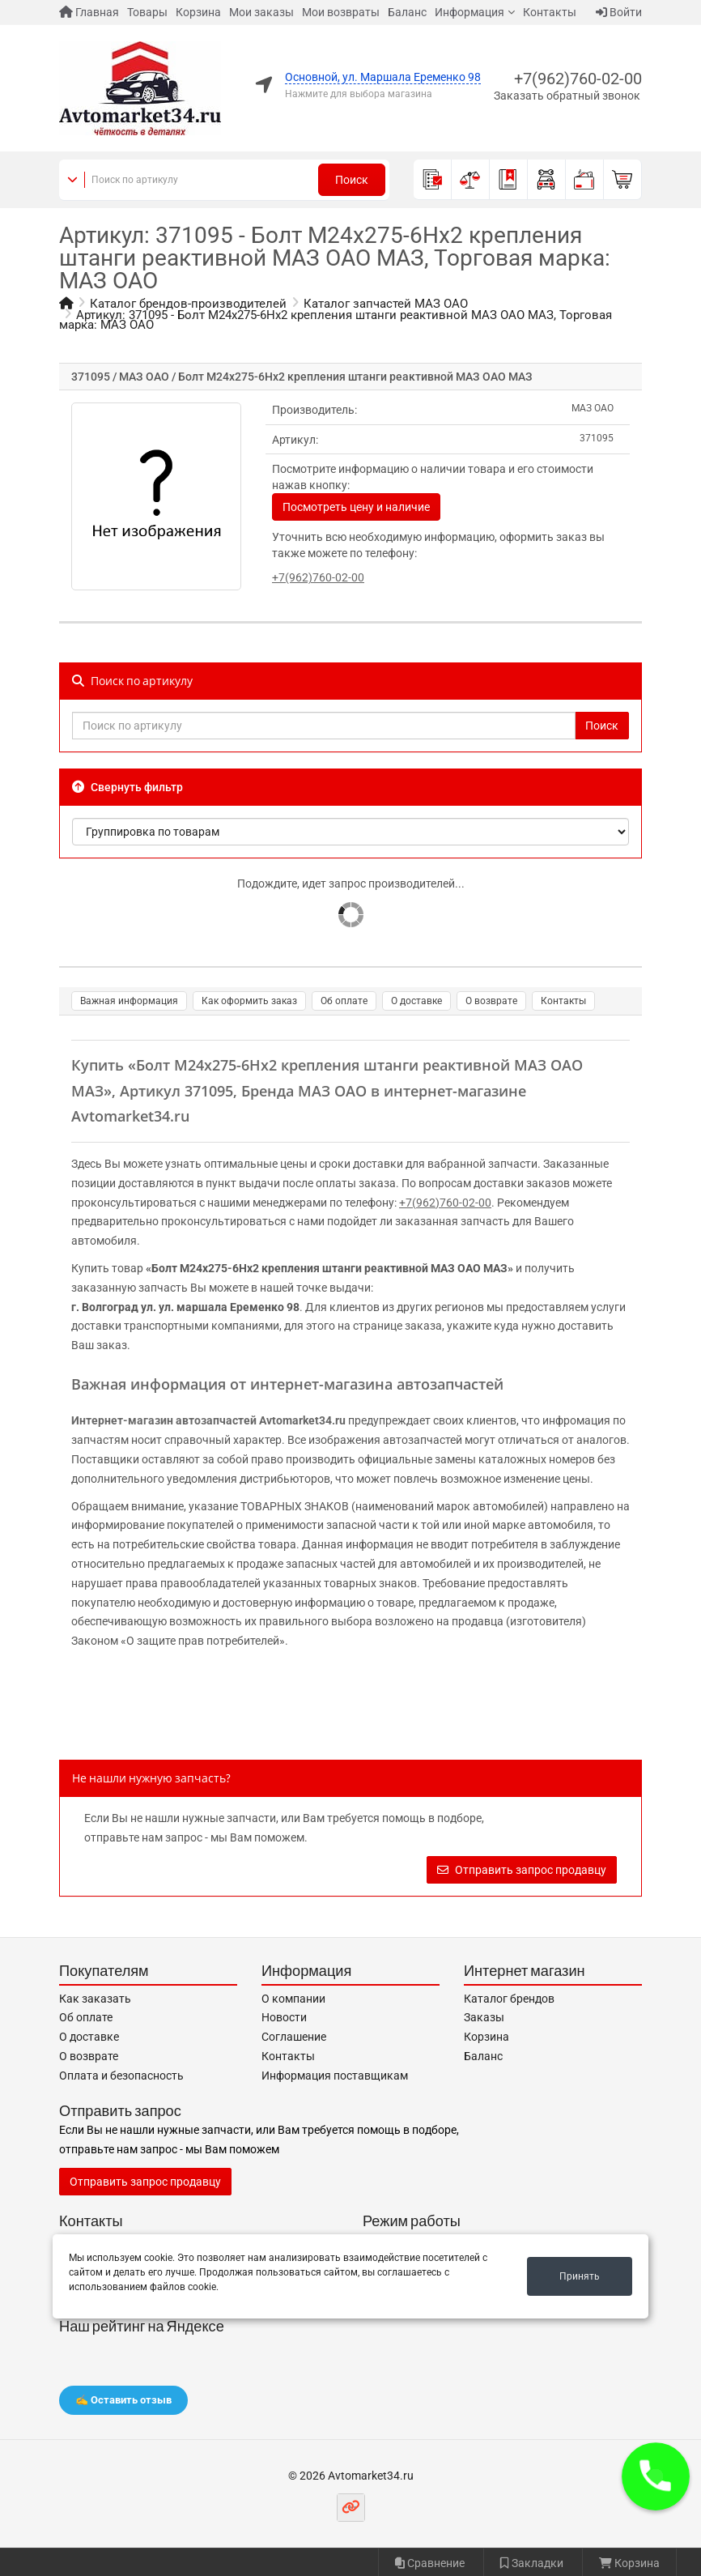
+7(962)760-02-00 (578, 78)
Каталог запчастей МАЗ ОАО (386, 303)
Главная (89, 12)
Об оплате (344, 1001)
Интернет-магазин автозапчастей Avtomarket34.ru (208, 1420)
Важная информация (129, 1001)
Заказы (484, 2017)
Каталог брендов (509, 1998)
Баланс (407, 12)
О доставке (416, 1001)
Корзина (198, 12)
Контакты (549, 12)
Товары (147, 12)
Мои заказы (261, 12)
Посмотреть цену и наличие (356, 506)
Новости (284, 2017)
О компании (293, 1998)
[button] (655, 2476)
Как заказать (95, 1998)
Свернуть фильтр (127, 787)
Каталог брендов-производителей (188, 303)
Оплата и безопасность (121, 2075)
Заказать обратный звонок (567, 95)
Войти (619, 12)
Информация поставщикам (334, 2075)
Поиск (351, 179)
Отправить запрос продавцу (521, 1869)
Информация (469, 12)
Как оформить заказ (249, 1001)
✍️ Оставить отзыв (123, 2400)
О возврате (491, 1001)
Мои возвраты (341, 12)
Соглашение (293, 2036)
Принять (579, 2276)
